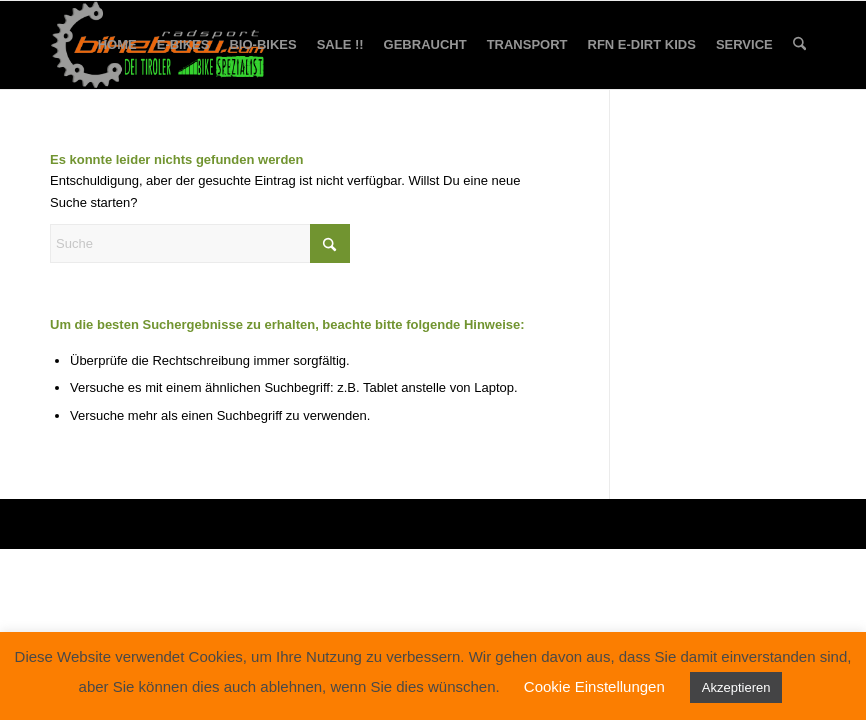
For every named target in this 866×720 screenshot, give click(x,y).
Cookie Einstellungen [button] (594, 686)
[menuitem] (117, 45)
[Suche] (799, 45)
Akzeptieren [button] (736, 687)
